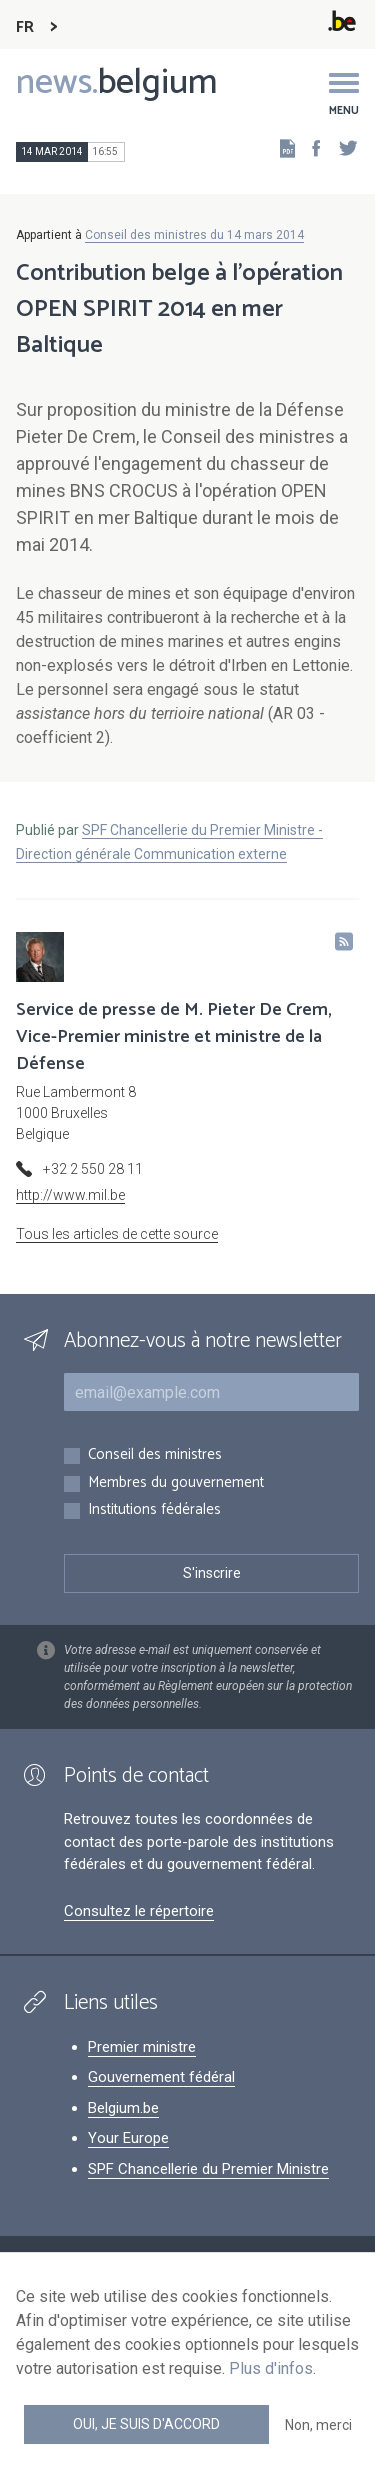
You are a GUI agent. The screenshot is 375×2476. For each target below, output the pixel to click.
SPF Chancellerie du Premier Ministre (208, 2169)
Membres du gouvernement (176, 1483)
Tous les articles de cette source (117, 1234)
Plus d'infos (271, 2368)
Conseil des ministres (155, 1455)
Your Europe (128, 2138)
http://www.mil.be (70, 1195)
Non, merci (318, 2425)
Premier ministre (142, 2047)
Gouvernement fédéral (161, 2077)
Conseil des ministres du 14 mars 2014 (194, 235)
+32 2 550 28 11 (93, 1169)
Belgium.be (123, 2108)
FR (25, 27)
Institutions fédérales (154, 1510)
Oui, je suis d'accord (146, 2424)
